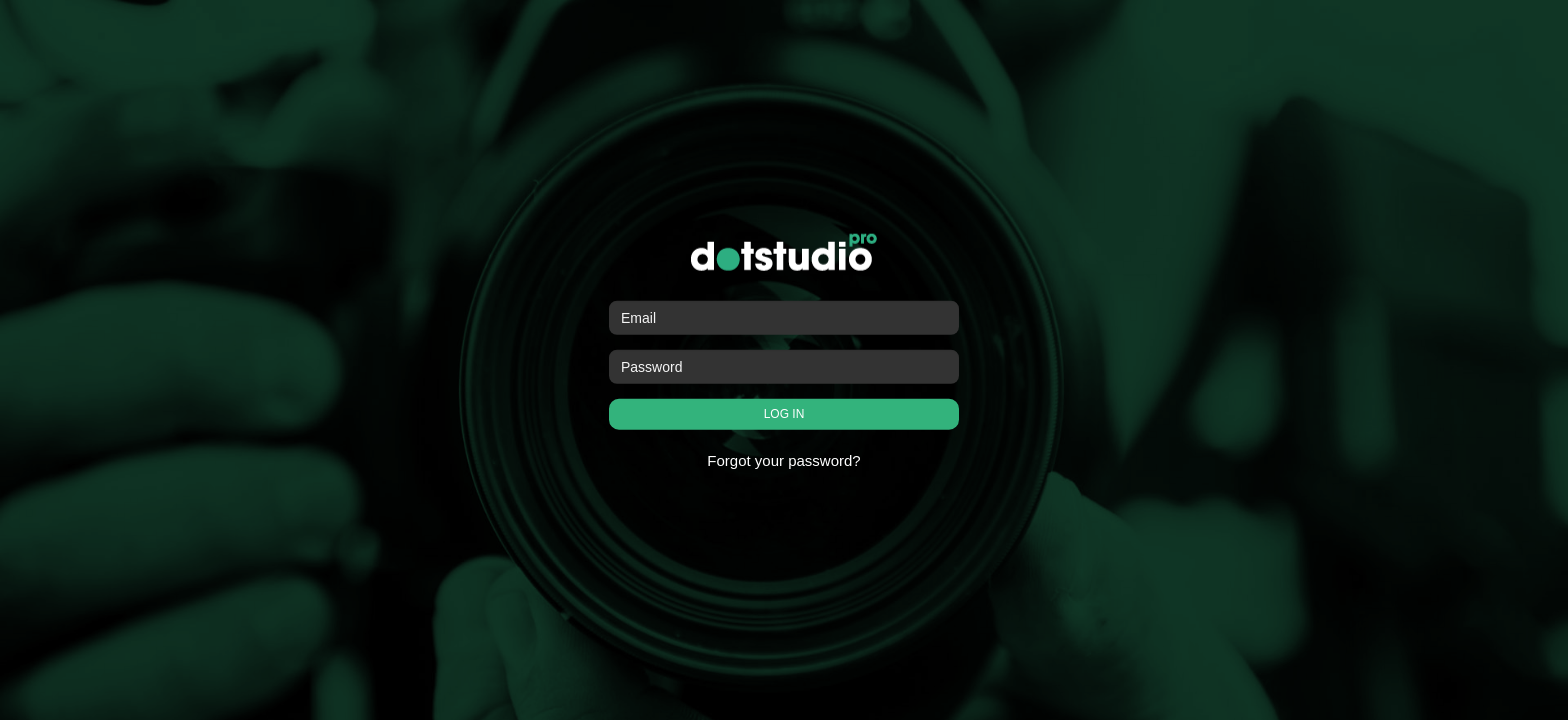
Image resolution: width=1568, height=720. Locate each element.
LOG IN (784, 414)
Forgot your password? (783, 460)
